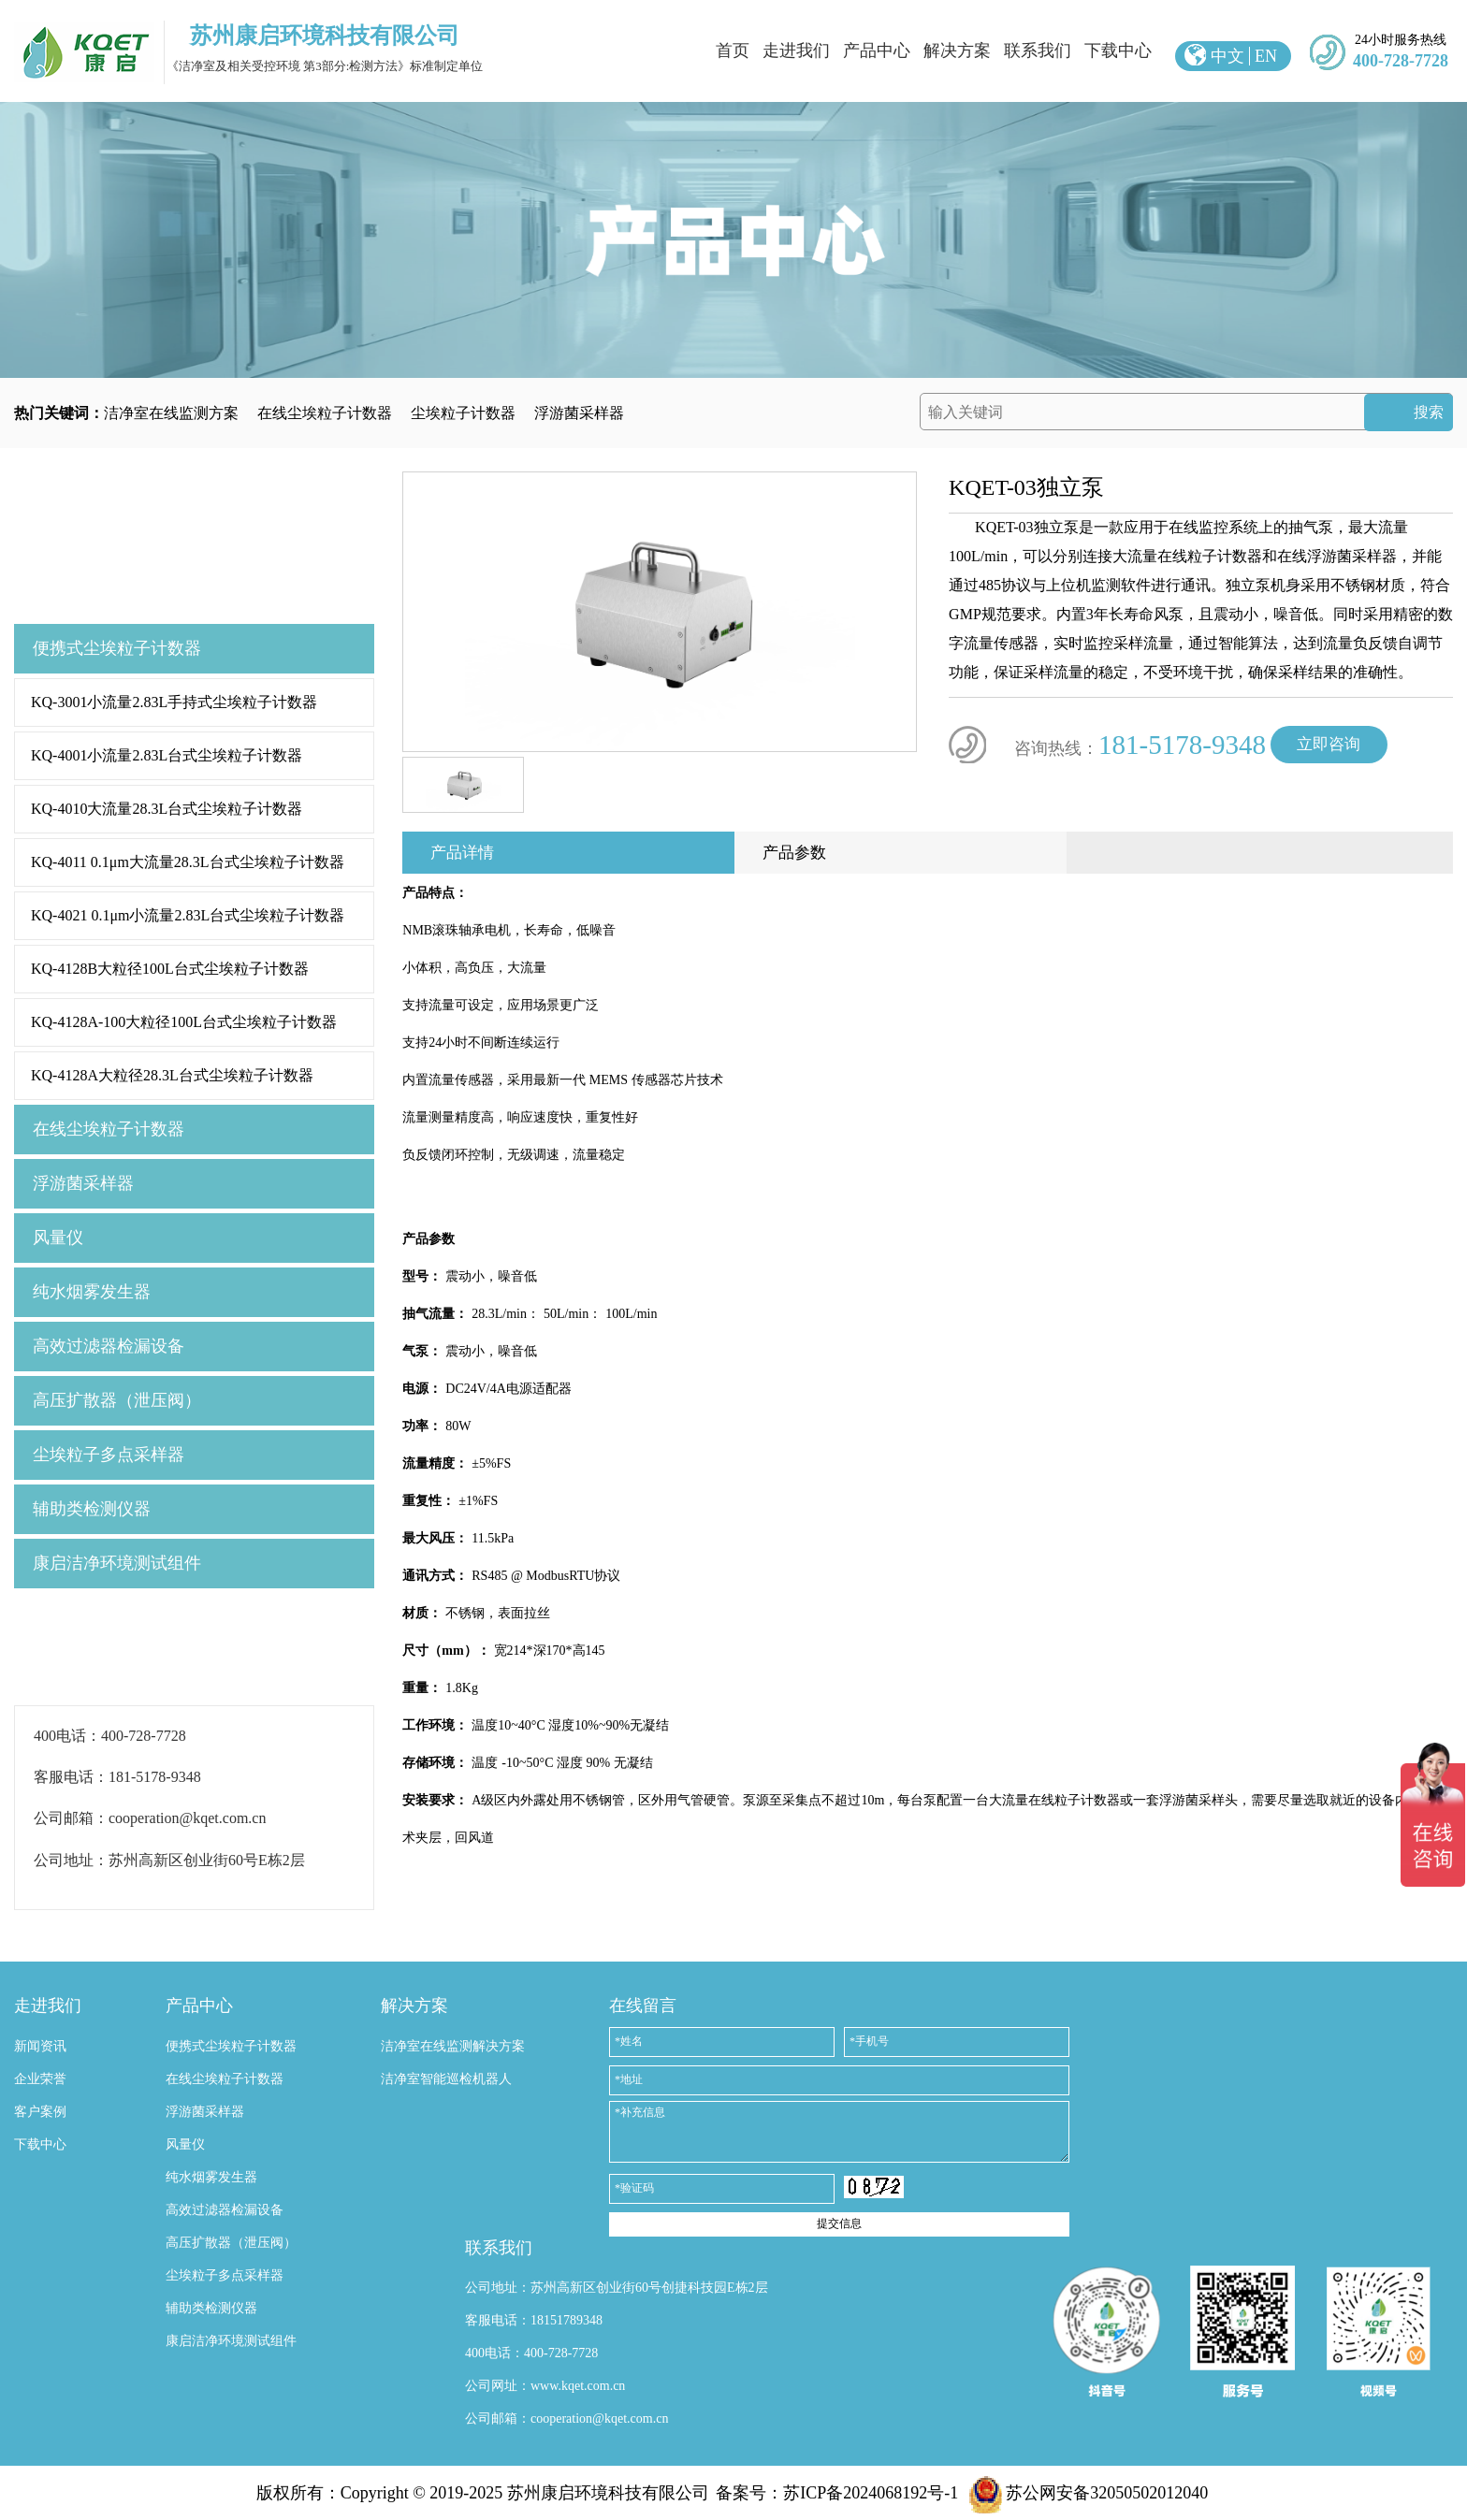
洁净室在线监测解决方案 (453, 2046)
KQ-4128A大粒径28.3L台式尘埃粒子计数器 (172, 1075)
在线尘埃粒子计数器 (324, 413)
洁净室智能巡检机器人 (446, 2079)
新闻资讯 (40, 2046)
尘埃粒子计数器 (463, 413)
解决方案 (957, 50)
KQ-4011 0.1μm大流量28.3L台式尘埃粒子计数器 (187, 862)
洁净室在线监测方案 (171, 413)
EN (1266, 56)
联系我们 (1037, 50)
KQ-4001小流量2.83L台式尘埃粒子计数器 (166, 755)
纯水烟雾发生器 (92, 1291)
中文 (1227, 56)
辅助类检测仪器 (92, 1508)
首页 (732, 50)
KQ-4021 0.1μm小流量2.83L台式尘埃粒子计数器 (187, 915)
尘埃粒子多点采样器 (108, 1454)
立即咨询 (1328, 744)
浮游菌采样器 (579, 413)
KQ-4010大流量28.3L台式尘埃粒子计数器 (166, 809)
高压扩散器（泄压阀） (117, 1400)
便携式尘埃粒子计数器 (117, 648)
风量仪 (58, 1237)
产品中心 (876, 50)
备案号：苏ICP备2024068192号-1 (837, 2493)
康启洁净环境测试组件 (117, 1563)
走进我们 (796, 50)
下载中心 (1118, 50)
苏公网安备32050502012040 (1088, 2493)
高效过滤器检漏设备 (108, 1346)
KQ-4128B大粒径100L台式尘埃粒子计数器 (170, 969)
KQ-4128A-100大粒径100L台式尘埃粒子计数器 (184, 1022)
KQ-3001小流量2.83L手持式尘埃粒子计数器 (174, 702)
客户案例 (40, 2112)
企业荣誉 (40, 2079)
